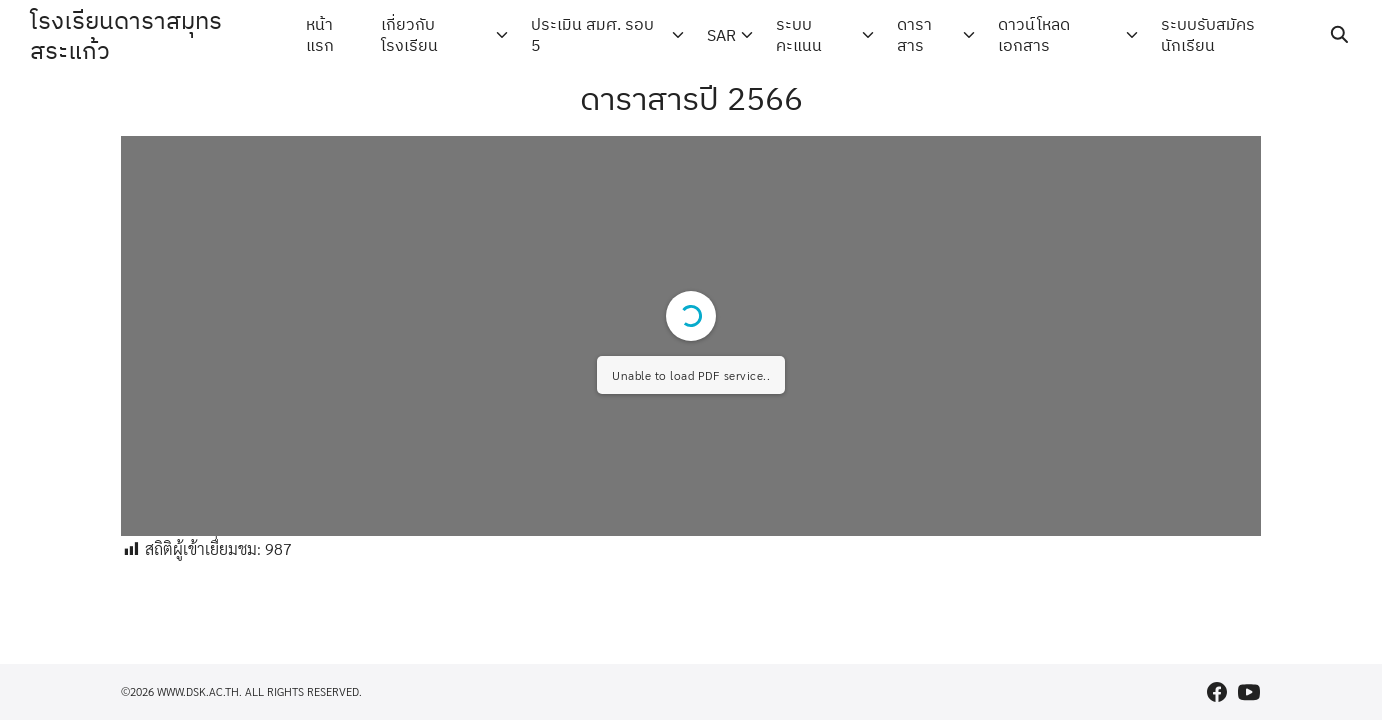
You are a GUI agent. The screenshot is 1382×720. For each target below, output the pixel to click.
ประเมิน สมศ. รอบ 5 (592, 34)
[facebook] (1217, 692)
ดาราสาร (914, 34)
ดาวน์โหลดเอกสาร (1034, 34)
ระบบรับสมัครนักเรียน (1208, 34)
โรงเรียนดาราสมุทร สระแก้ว (126, 35)
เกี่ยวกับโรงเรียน (409, 34)
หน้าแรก (320, 34)
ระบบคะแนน (799, 34)
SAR (721, 35)
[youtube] (1249, 692)
